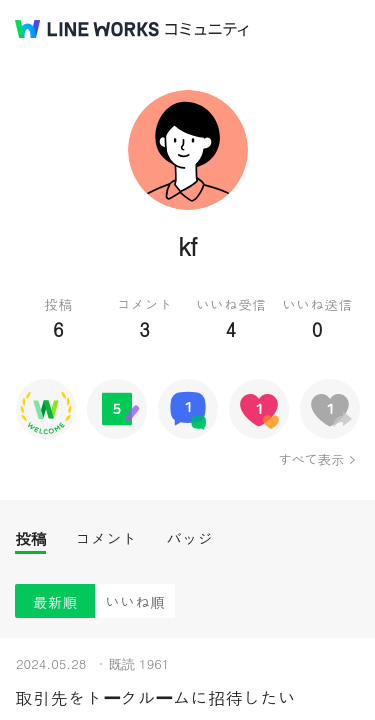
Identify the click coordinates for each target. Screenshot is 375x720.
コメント (106, 538)
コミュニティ (207, 29)
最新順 (55, 601)
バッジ (189, 538)
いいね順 (135, 601)
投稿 (30, 538)
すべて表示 (310, 459)
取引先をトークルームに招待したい (155, 697)
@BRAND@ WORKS (87, 29)
